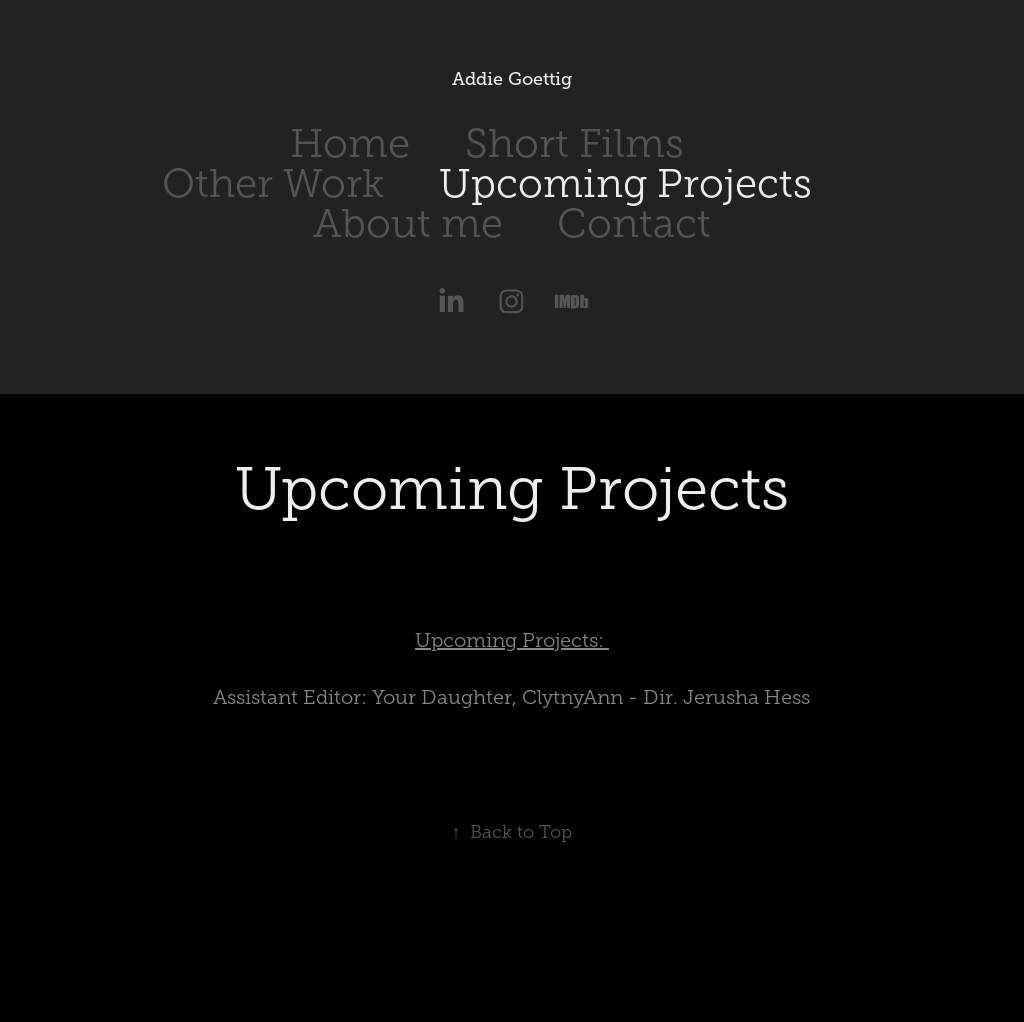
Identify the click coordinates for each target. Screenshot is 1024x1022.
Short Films (574, 143)
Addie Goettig (512, 79)
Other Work (273, 183)
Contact (634, 223)
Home (350, 143)
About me (408, 223)
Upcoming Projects (625, 183)
